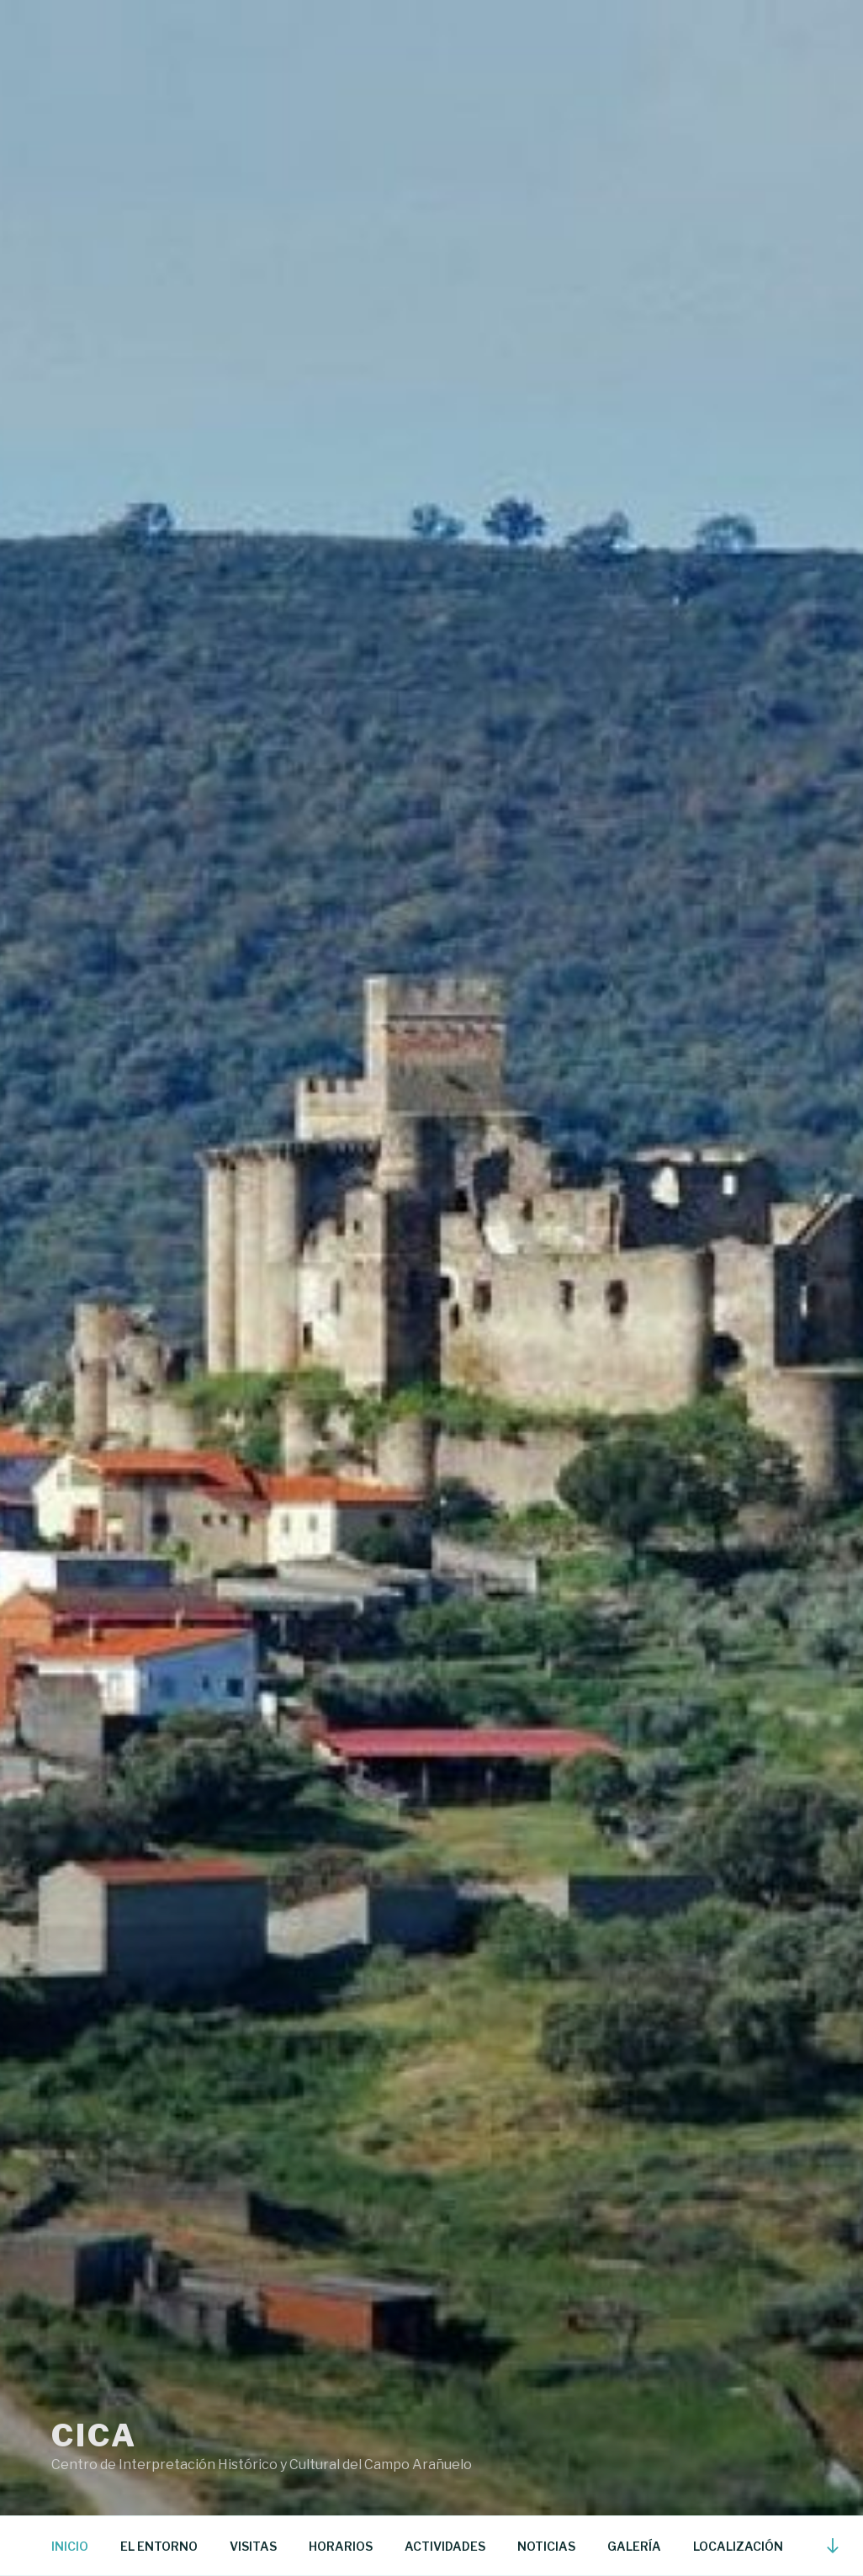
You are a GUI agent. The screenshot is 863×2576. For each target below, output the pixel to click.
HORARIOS (341, 2546)
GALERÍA (634, 2546)
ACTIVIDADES (445, 2546)
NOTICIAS (546, 2546)
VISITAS (253, 2546)
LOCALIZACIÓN (738, 2546)
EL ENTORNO (159, 2546)
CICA (94, 2435)
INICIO (69, 2546)
